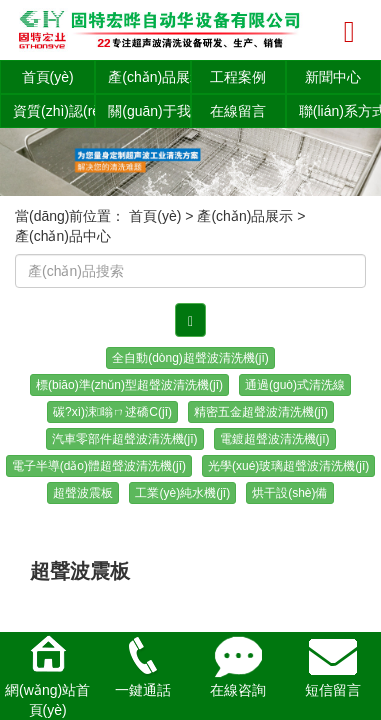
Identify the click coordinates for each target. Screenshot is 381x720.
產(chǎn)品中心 (63, 236)
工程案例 (238, 77)
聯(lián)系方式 (340, 111)
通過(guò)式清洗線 (295, 385)
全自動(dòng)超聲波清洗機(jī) (190, 358)
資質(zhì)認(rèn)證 (54, 111)
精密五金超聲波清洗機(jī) (261, 412)
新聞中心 (333, 77)
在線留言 (238, 111)
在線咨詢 (238, 665)
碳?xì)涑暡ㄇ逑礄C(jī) (112, 412)
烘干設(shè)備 (289, 493)
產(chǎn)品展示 (149, 77)
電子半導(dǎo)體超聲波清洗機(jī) (99, 466)
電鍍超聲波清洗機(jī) (275, 439)
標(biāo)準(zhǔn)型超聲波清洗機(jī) (129, 385)
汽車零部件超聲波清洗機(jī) (125, 439)
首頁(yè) (48, 77)
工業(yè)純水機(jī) (182, 493)
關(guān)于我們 (149, 111)
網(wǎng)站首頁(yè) (47, 675)
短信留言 (333, 665)
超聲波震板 (83, 493)
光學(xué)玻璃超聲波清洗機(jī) (288, 466)
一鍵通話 (143, 665)
